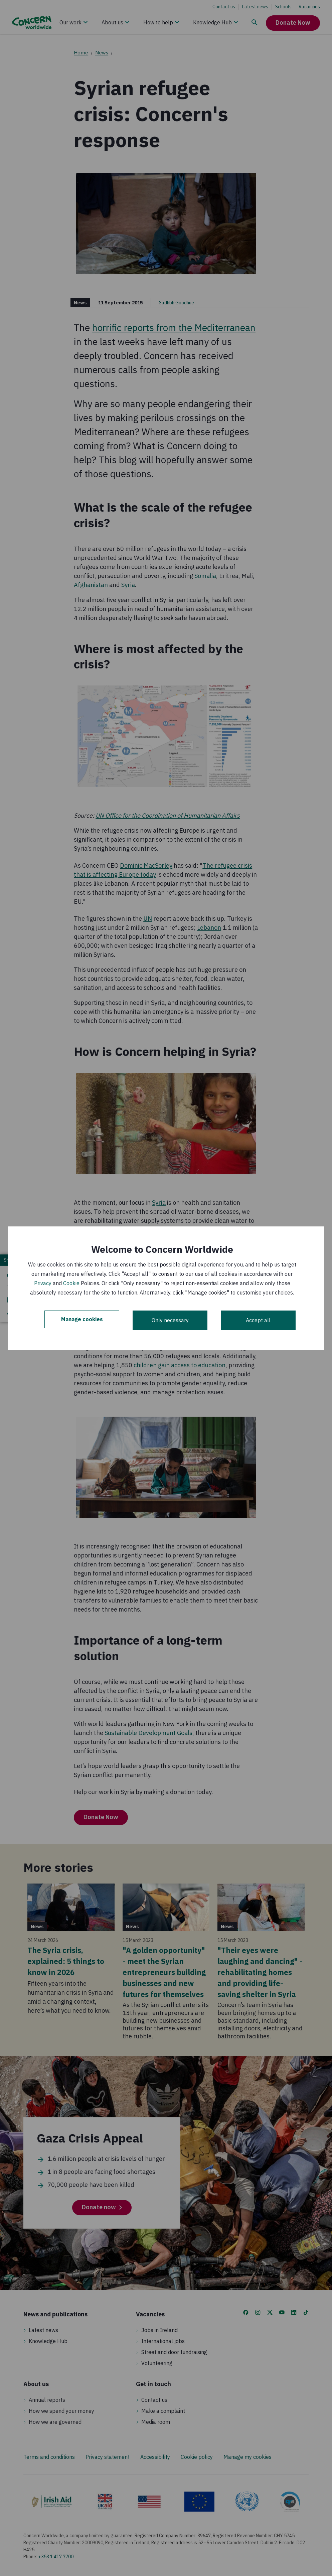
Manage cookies (82, 1320)
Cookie (71, 1283)
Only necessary (170, 1320)
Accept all (258, 1320)
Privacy (42, 1283)
